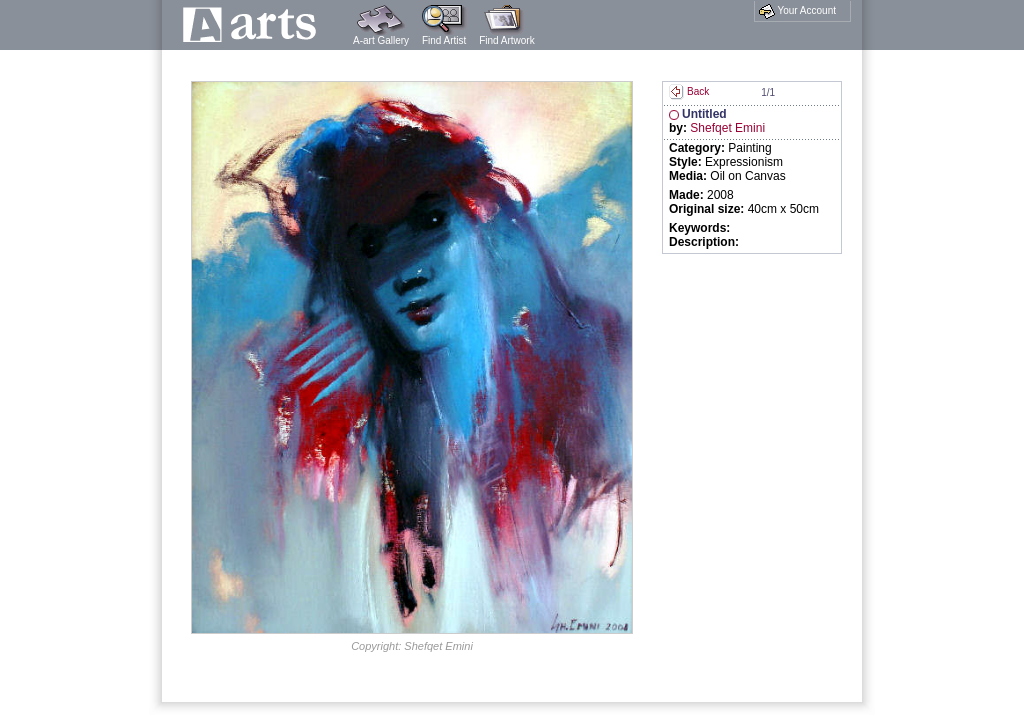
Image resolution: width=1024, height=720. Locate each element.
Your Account (797, 11)
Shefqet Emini (727, 128)
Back (689, 91)
